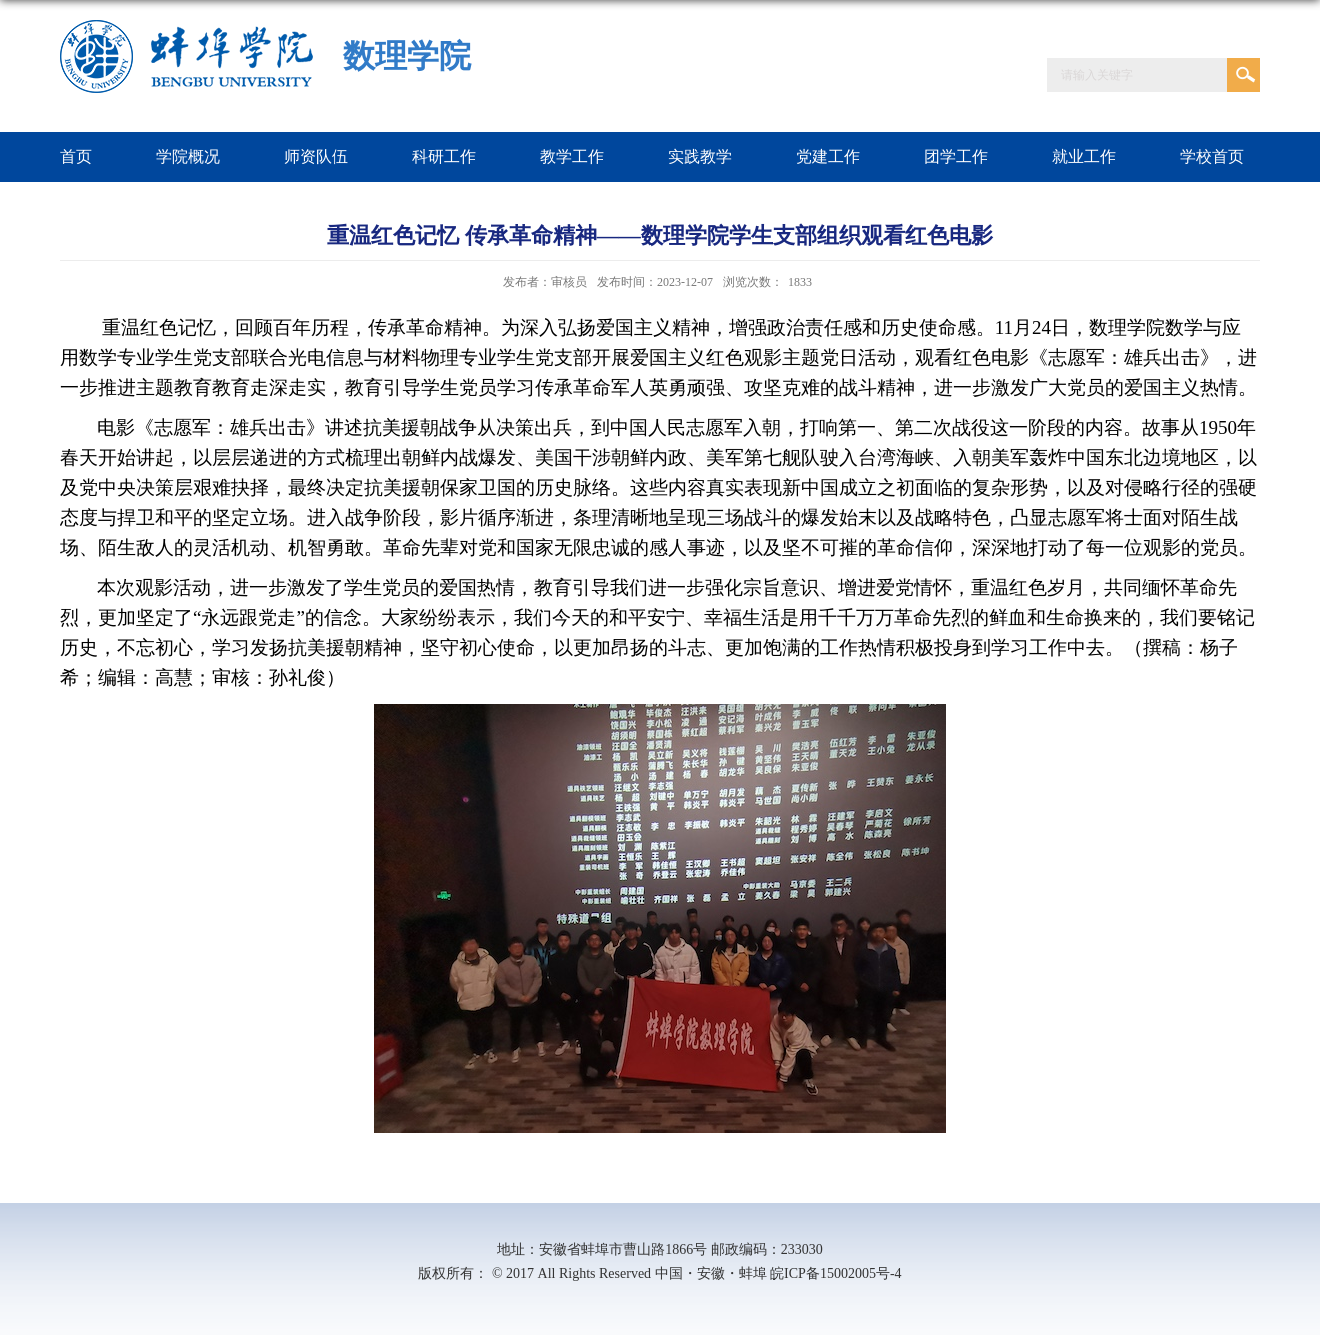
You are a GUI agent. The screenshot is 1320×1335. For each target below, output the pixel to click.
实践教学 (700, 156)
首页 (76, 156)
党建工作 (828, 156)
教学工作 (572, 156)
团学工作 (956, 156)
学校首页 (1212, 156)
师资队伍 (316, 156)
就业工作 (1084, 156)
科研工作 (444, 156)
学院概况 (188, 156)
